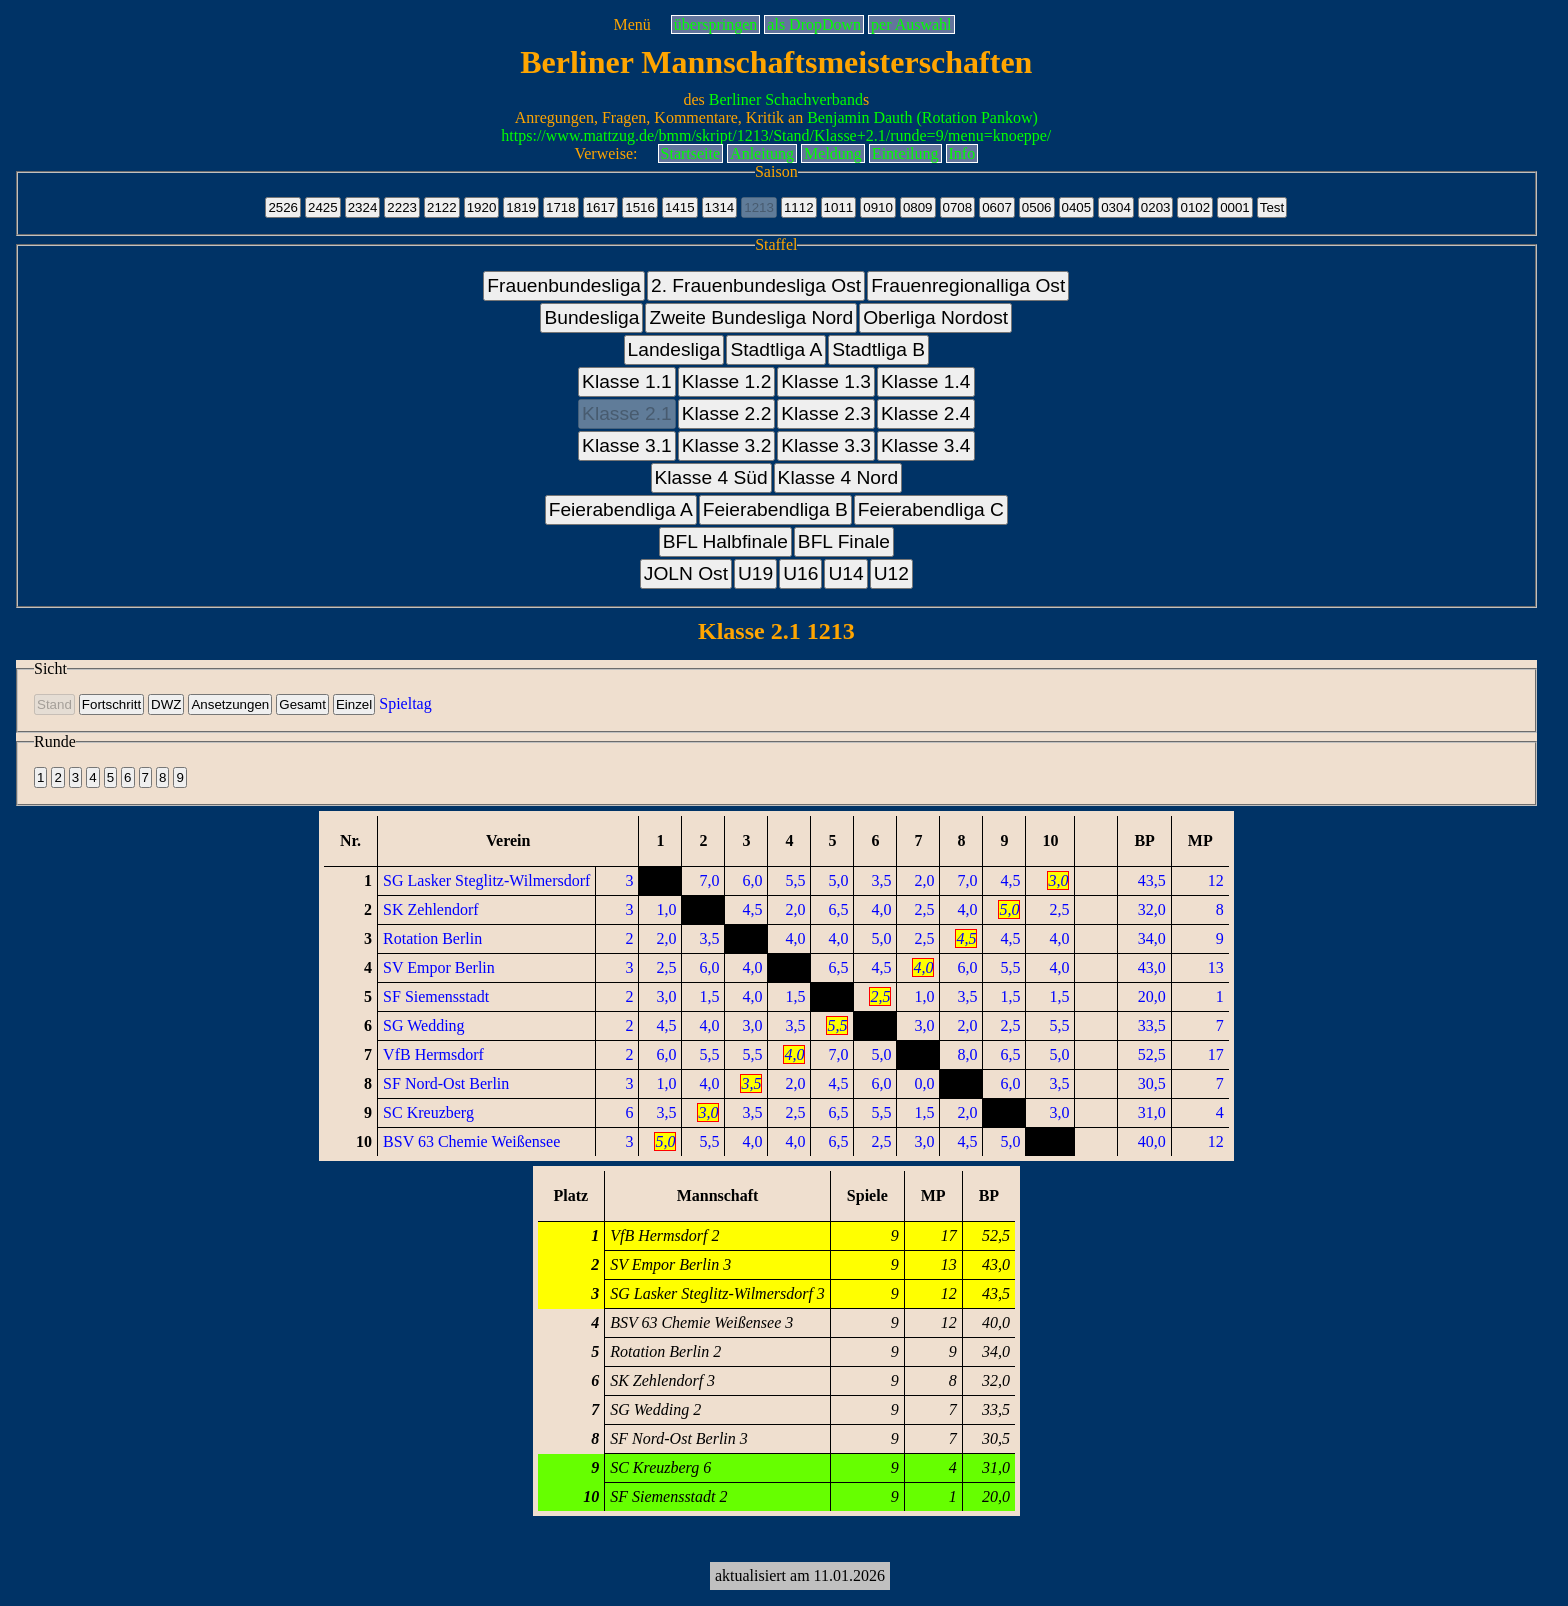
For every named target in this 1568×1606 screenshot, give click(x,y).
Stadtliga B (878, 349)
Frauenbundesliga (564, 285)
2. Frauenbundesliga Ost (756, 285)
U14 (845, 573)
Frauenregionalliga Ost (968, 285)
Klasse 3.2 (727, 445)
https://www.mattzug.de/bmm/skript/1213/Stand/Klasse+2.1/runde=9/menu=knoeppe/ (776, 135)
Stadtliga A (776, 349)
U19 (755, 573)
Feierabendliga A (621, 509)
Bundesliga (591, 317)
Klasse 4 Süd (711, 477)
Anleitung (762, 153)
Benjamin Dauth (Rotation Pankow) (922, 117)
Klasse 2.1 (627, 413)
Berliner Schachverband (786, 99)
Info (962, 153)
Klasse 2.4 (926, 413)
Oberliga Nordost (935, 317)
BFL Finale (844, 541)
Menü (631, 24)
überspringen (716, 24)
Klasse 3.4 (926, 445)
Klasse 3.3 (826, 445)
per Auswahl (911, 24)
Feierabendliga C (931, 509)
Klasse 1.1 (627, 381)
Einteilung (905, 153)
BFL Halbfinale (725, 541)
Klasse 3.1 (627, 445)
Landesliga (674, 349)
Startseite (691, 153)
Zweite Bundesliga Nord (751, 317)
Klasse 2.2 (727, 413)
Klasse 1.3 (826, 381)
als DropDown (814, 24)
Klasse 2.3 (826, 413)
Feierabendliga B (775, 509)
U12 (891, 573)
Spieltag (405, 703)
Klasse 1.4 (926, 381)
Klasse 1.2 (727, 381)
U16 (800, 573)
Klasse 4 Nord (838, 477)
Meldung (833, 153)
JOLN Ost (686, 573)
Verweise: (605, 153)
